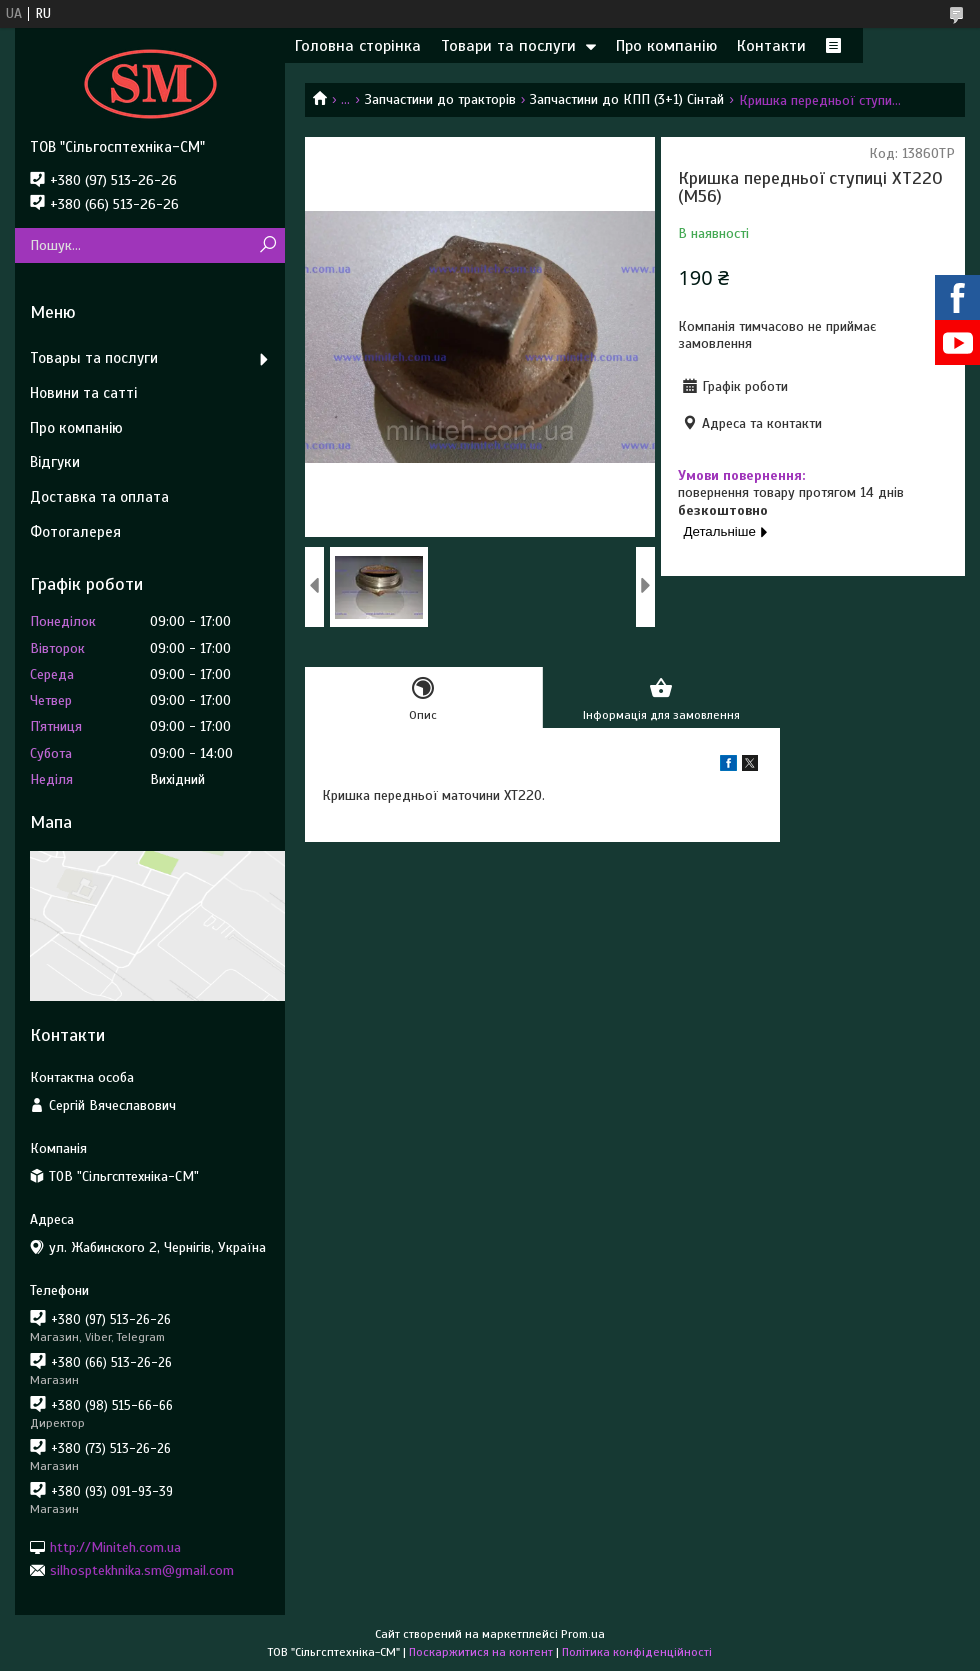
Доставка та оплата (99, 497)
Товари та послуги (508, 46)
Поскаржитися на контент (481, 1652)
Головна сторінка (358, 46)
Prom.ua (583, 1634)
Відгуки (55, 462)
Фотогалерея (75, 532)
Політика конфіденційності (637, 1652)
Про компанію (666, 46)
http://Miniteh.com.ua (115, 1546)
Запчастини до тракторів (440, 99)
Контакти (771, 46)
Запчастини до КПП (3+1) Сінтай (627, 99)
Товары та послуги (94, 358)
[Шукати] (267, 245)
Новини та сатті (83, 393)
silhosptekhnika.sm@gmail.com (142, 1570)
